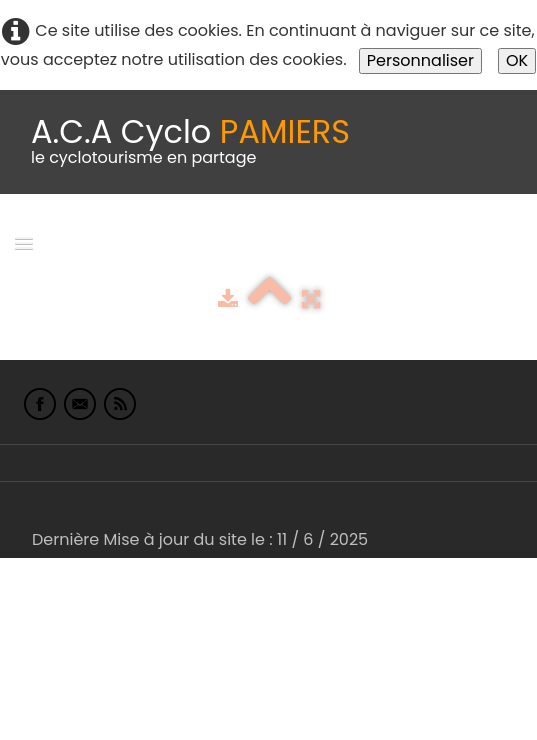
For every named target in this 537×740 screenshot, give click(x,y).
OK (517, 60)
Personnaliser (420, 60)
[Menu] (24, 242)
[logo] (190, 142)
